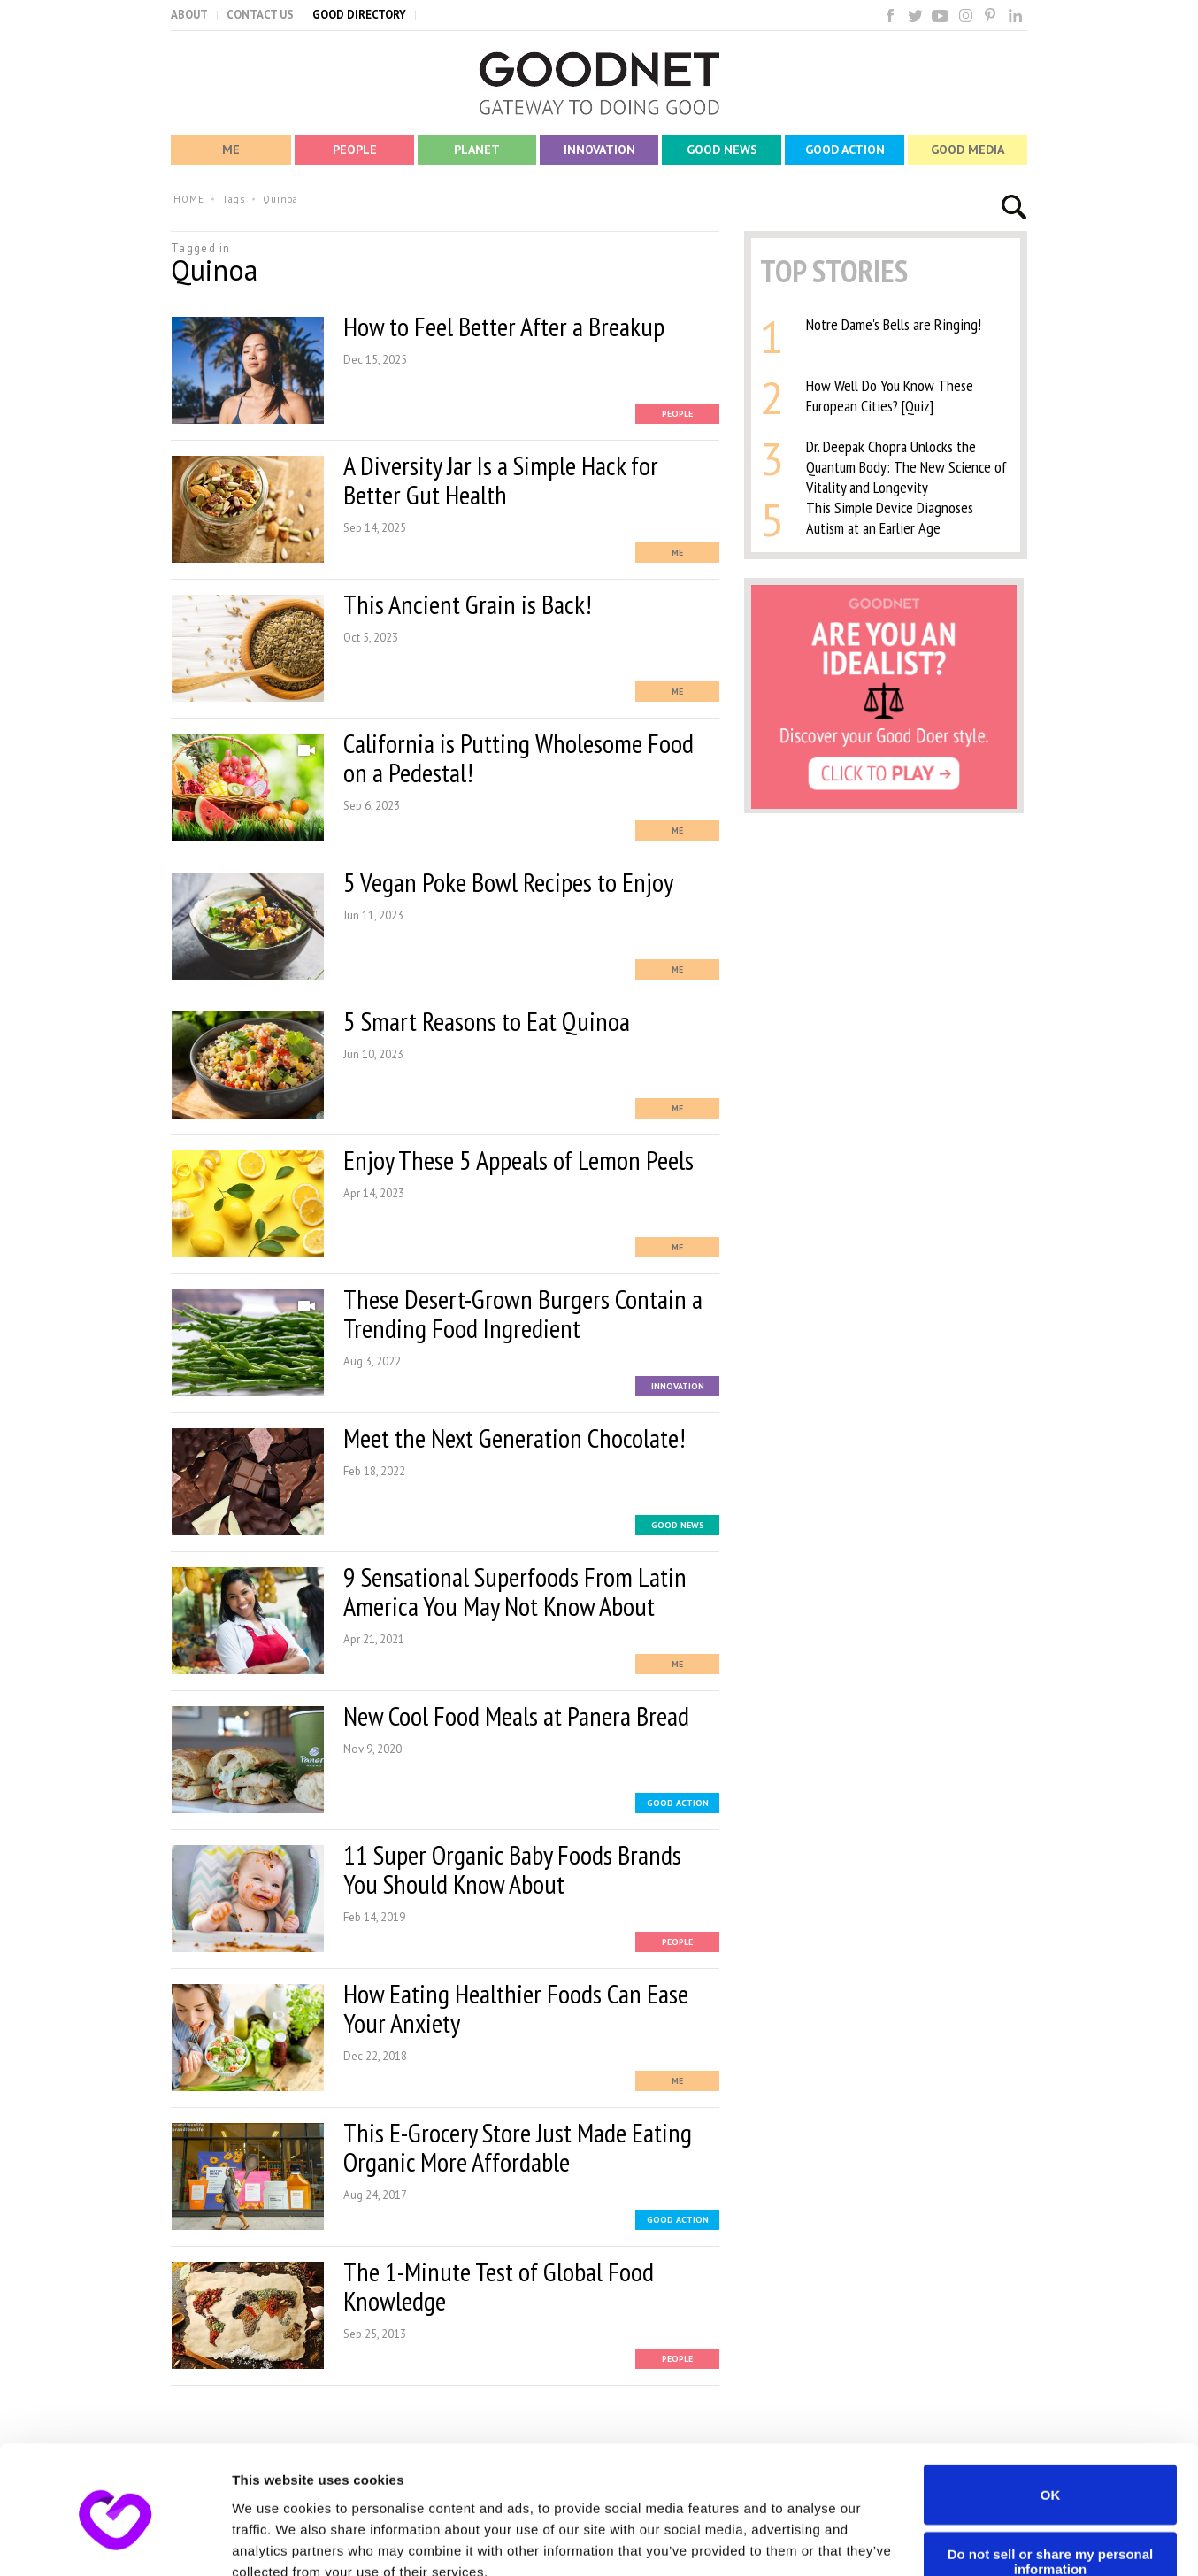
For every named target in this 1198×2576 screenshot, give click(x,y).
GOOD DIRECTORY (359, 14)
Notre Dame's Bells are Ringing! (893, 324)
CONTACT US (260, 14)
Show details (273, 2541)
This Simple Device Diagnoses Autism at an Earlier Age (889, 517)
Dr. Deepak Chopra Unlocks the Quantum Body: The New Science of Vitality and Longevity (906, 466)
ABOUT (189, 14)
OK (1051, 2415)
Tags (233, 199)
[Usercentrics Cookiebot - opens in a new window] (114, 2541)
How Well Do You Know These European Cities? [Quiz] (889, 395)
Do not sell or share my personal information (1051, 2482)
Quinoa (280, 199)
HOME (188, 199)
